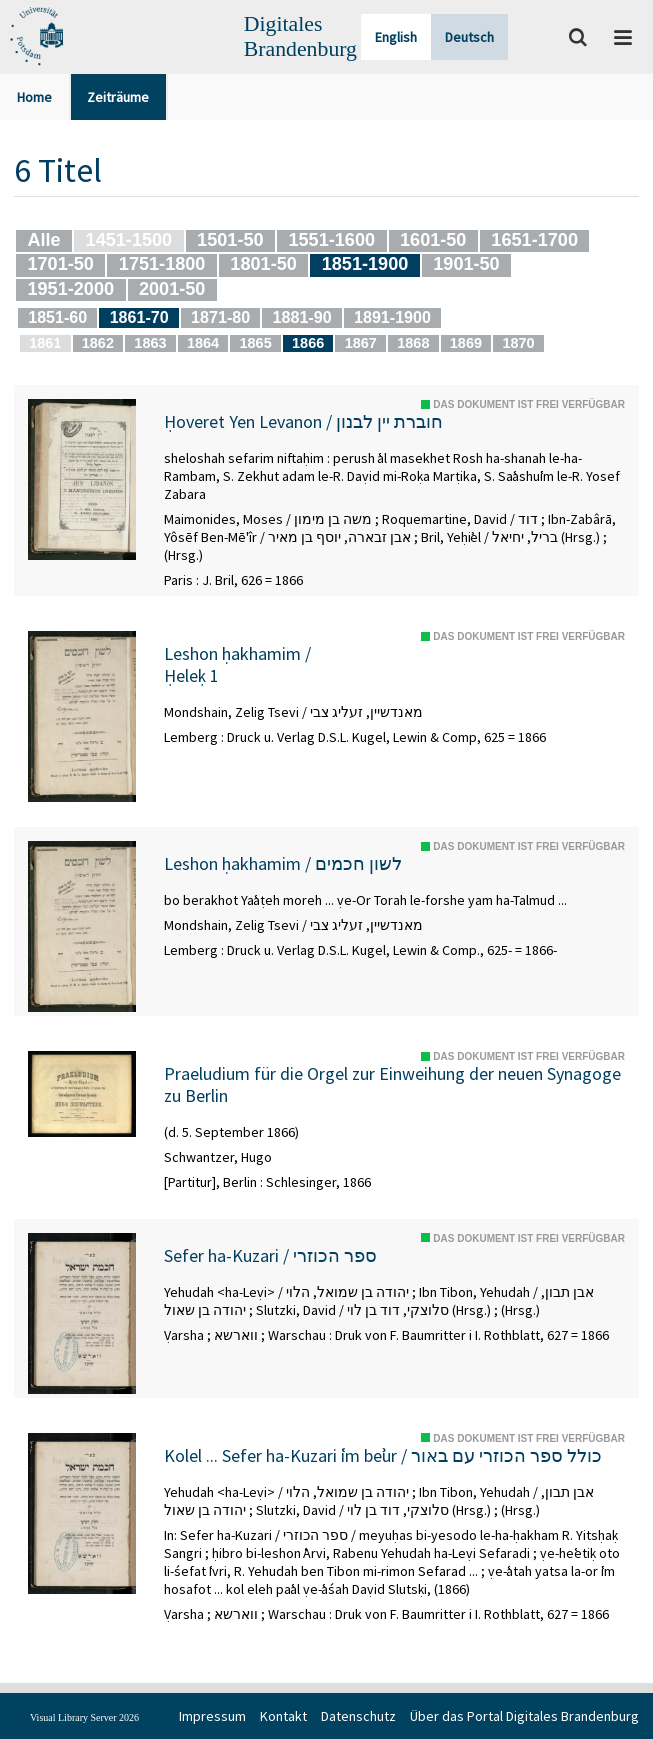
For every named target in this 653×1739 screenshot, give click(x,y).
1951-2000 (70, 289)
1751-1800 (162, 264)
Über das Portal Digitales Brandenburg (524, 1716)
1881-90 (302, 317)
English (396, 37)
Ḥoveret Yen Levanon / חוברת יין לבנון (303, 422)
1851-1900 (365, 264)
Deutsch (469, 37)
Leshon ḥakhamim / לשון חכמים (283, 864)
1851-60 (57, 317)
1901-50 (466, 264)
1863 (150, 343)
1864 (203, 343)
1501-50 (230, 240)
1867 (361, 343)
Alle (43, 240)
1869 (466, 343)
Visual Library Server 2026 (84, 1717)
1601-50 (433, 240)
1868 (413, 343)
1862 (98, 343)
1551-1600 (331, 240)
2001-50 (172, 289)
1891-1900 (392, 317)
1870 (518, 343)
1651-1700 (534, 240)
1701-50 (60, 264)
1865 (255, 343)
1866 (308, 343)
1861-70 (139, 317)
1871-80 (220, 317)
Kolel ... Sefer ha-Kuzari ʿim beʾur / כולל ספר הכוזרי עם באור (383, 1456)
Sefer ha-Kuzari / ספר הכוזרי (270, 1256)
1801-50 (263, 264)
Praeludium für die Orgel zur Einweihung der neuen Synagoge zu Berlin (392, 1084)
